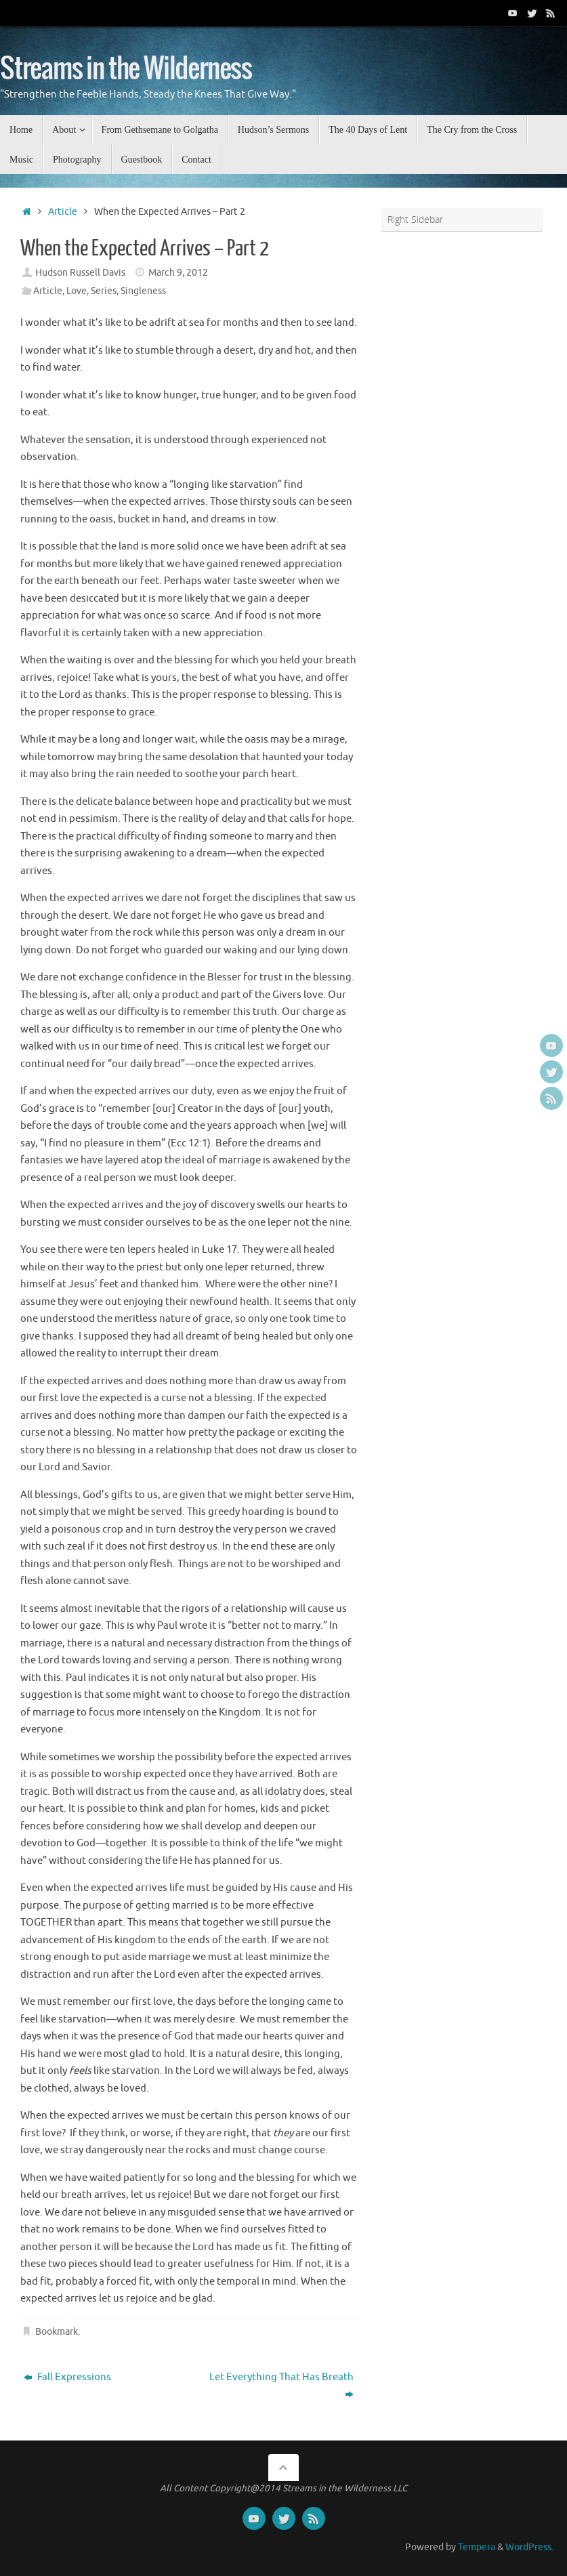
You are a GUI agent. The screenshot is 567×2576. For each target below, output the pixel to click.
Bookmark (56, 2332)
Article (62, 211)
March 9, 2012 (178, 272)
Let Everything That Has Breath (281, 2386)
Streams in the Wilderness (126, 69)
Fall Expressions (67, 2377)
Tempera (476, 2547)
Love (76, 291)
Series (104, 291)
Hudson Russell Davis (80, 272)
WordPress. (529, 2547)
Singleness (143, 291)
